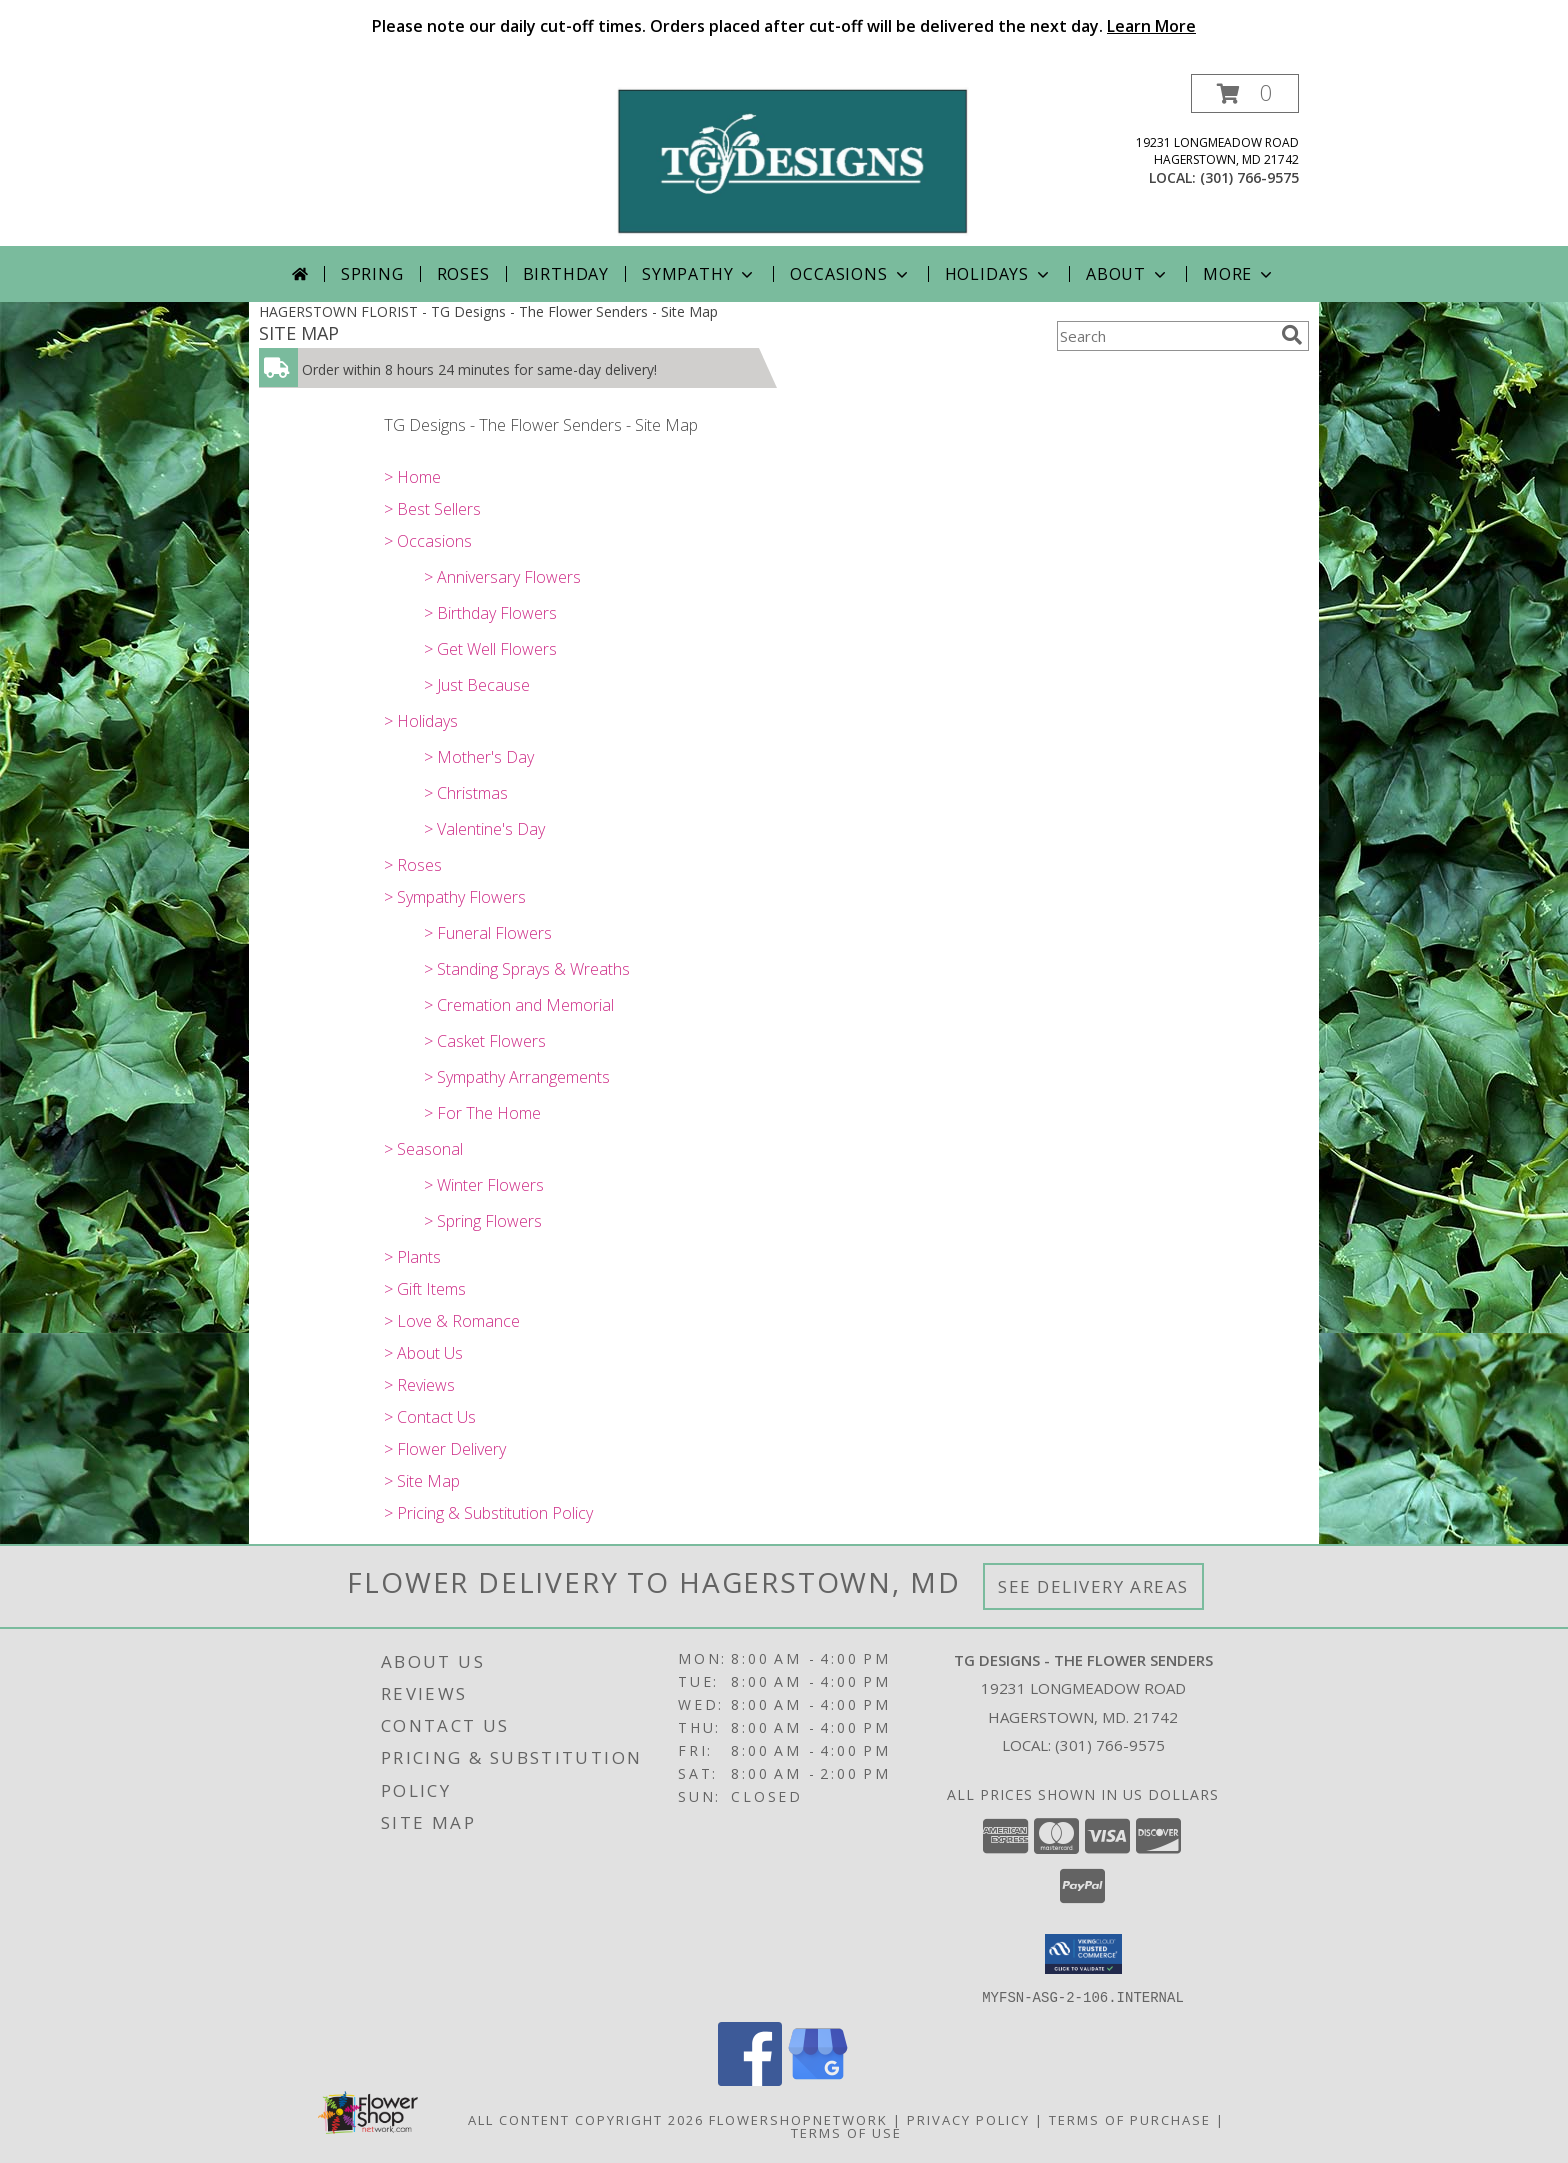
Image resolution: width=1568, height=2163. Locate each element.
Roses (463, 274)
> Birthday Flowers (490, 613)
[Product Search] (1165, 336)
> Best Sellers (432, 509)
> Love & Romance (452, 1321)
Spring (372, 274)
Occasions (850, 274)
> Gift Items (425, 1289)
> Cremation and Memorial (519, 1005)
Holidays (999, 274)
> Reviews (419, 1385)
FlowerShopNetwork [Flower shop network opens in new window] (798, 2119)
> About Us (423, 1353)
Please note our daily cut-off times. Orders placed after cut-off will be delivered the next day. (784, 26)
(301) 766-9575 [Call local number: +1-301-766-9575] (1249, 177)
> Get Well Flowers (490, 649)
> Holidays (421, 721)
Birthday (566, 274)
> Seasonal (423, 1149)
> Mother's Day (479, 757)
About (1128, 274)
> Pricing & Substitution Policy (488, 1513)
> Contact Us (430, 1417)
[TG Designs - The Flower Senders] (791, 159)
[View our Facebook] (750, 2079)
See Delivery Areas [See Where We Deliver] (1093, 1586)
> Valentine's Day (484, 829)
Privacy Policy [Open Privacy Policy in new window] (968, 2119)
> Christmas (466, 793)
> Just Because (477, 685)
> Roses (413, 865)
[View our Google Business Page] (818, 2079)
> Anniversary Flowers (502, 577)
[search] (1292, 335)
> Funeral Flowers (488, 933)
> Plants (412, 1257)
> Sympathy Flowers (455, 897)
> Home (412, 477)
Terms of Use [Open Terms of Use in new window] (846, 2132)
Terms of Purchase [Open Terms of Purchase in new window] (1130, 2119)
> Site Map (422, 1481)
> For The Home (482, 1113)
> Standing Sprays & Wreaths (527, 969)
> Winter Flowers (484, 1185)
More (1239, 274)
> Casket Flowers (485, 1041)
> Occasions (428, 541)
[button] (1245, 93)
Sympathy (699, 274)
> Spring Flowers (483, 1221)
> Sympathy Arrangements (517, 1077)
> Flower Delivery (445, 1449)
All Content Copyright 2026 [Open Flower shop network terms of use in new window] (586, 2119)
